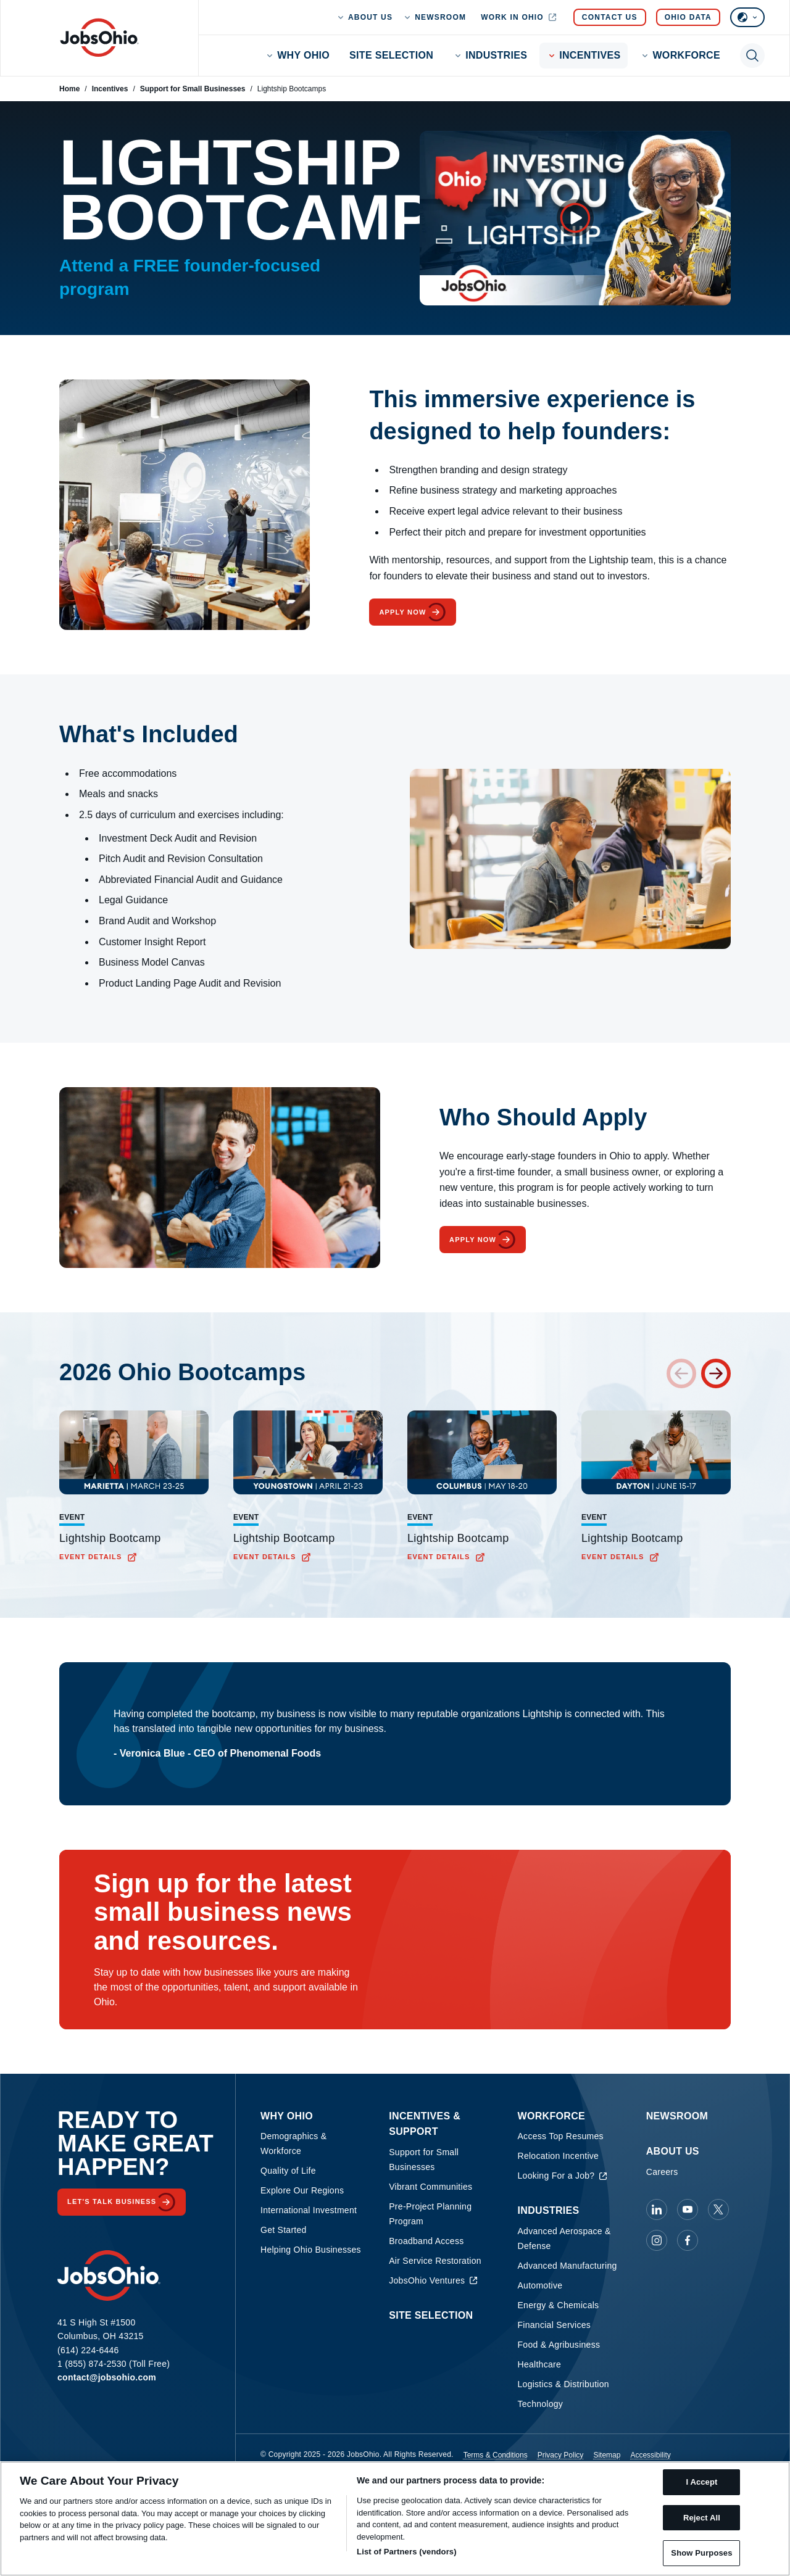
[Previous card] (681, 1373)
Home (69, 89)
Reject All (701, 2517)
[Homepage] (99, 37)
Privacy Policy (561, 2455)
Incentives (110, 89)
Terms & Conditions (496, 2455)
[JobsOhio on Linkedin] (656, 2209)
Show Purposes (701, 2552)
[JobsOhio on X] (718, 2209)
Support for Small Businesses (193, 89)
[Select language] (747, 17)
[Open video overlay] (575, 218)
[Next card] (716, 1373)
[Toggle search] (752, 55)
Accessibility (650, 2455)
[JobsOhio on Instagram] (656, 2240)
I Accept (701, 2482)
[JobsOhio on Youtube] (687, 2209)
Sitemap (606, 2455)
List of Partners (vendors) (407, 2551)
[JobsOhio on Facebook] (687, 2240)
